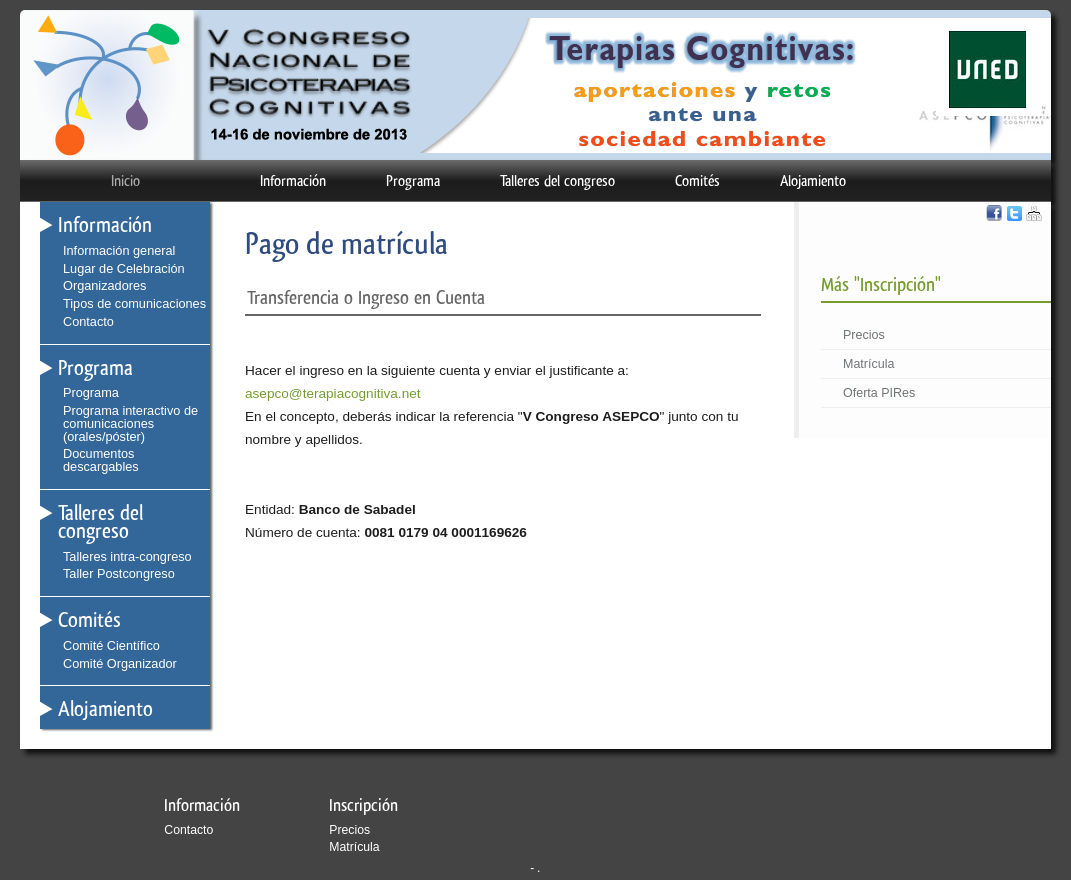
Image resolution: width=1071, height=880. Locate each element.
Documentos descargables (101, 460)
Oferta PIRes (879, 393)
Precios (864, 335)
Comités (697, 181)
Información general (119, 250)
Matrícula (868, 364)
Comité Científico (111, 645)
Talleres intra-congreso (127, 556)
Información (293, 181)
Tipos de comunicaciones (134, 303)
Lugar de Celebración (124, 268)
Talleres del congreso (557, 181)
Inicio (125, 181)
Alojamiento (813, 181)
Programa (413, 181)
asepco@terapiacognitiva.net (333, 393)
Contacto (88, 321)
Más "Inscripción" (881, 284)
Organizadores (104, 285)
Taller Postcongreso (119, 573)
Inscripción (363, 805)
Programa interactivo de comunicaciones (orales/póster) (130, 423)
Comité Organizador (120, 663)
